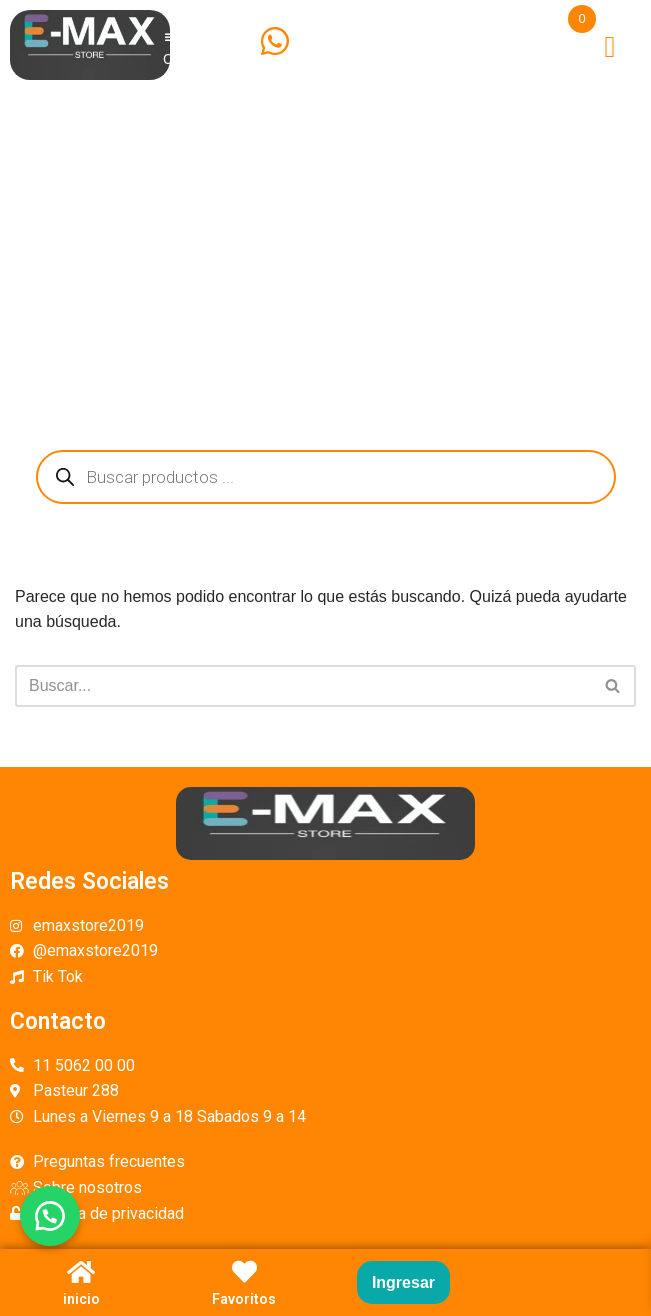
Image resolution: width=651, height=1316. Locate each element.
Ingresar (403, 1282)
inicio (81, 1299)
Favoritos (244, 1299)
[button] (50, 1216)
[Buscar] (303, 686)
